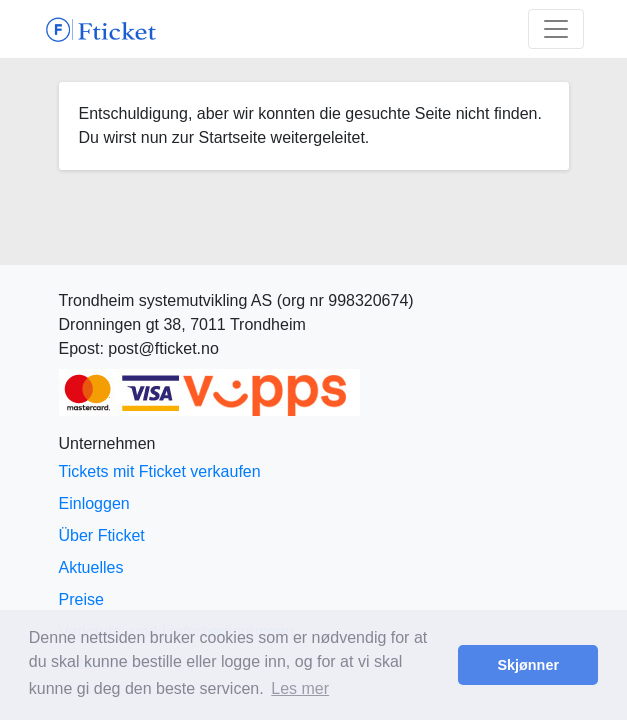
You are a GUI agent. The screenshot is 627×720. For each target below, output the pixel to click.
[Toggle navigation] (556, 29)
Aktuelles (91, 567)
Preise (81, 599)
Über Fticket (102, 535)
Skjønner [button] (528, 665)
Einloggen (94, 503)
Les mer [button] (300, 688)
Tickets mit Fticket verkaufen (160, 471)
